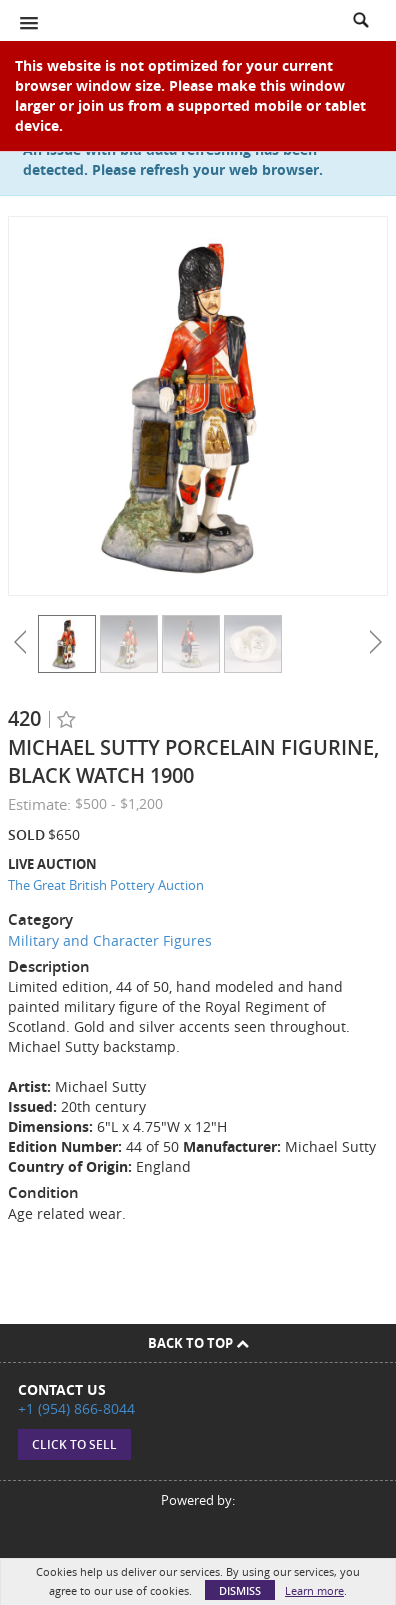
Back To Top (198, 1343)
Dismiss (240, 1590)
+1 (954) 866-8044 (76, 1408)
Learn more (314, 1590)
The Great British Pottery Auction (106, 885)
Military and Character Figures (110, 940)
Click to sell (74, 1444)
